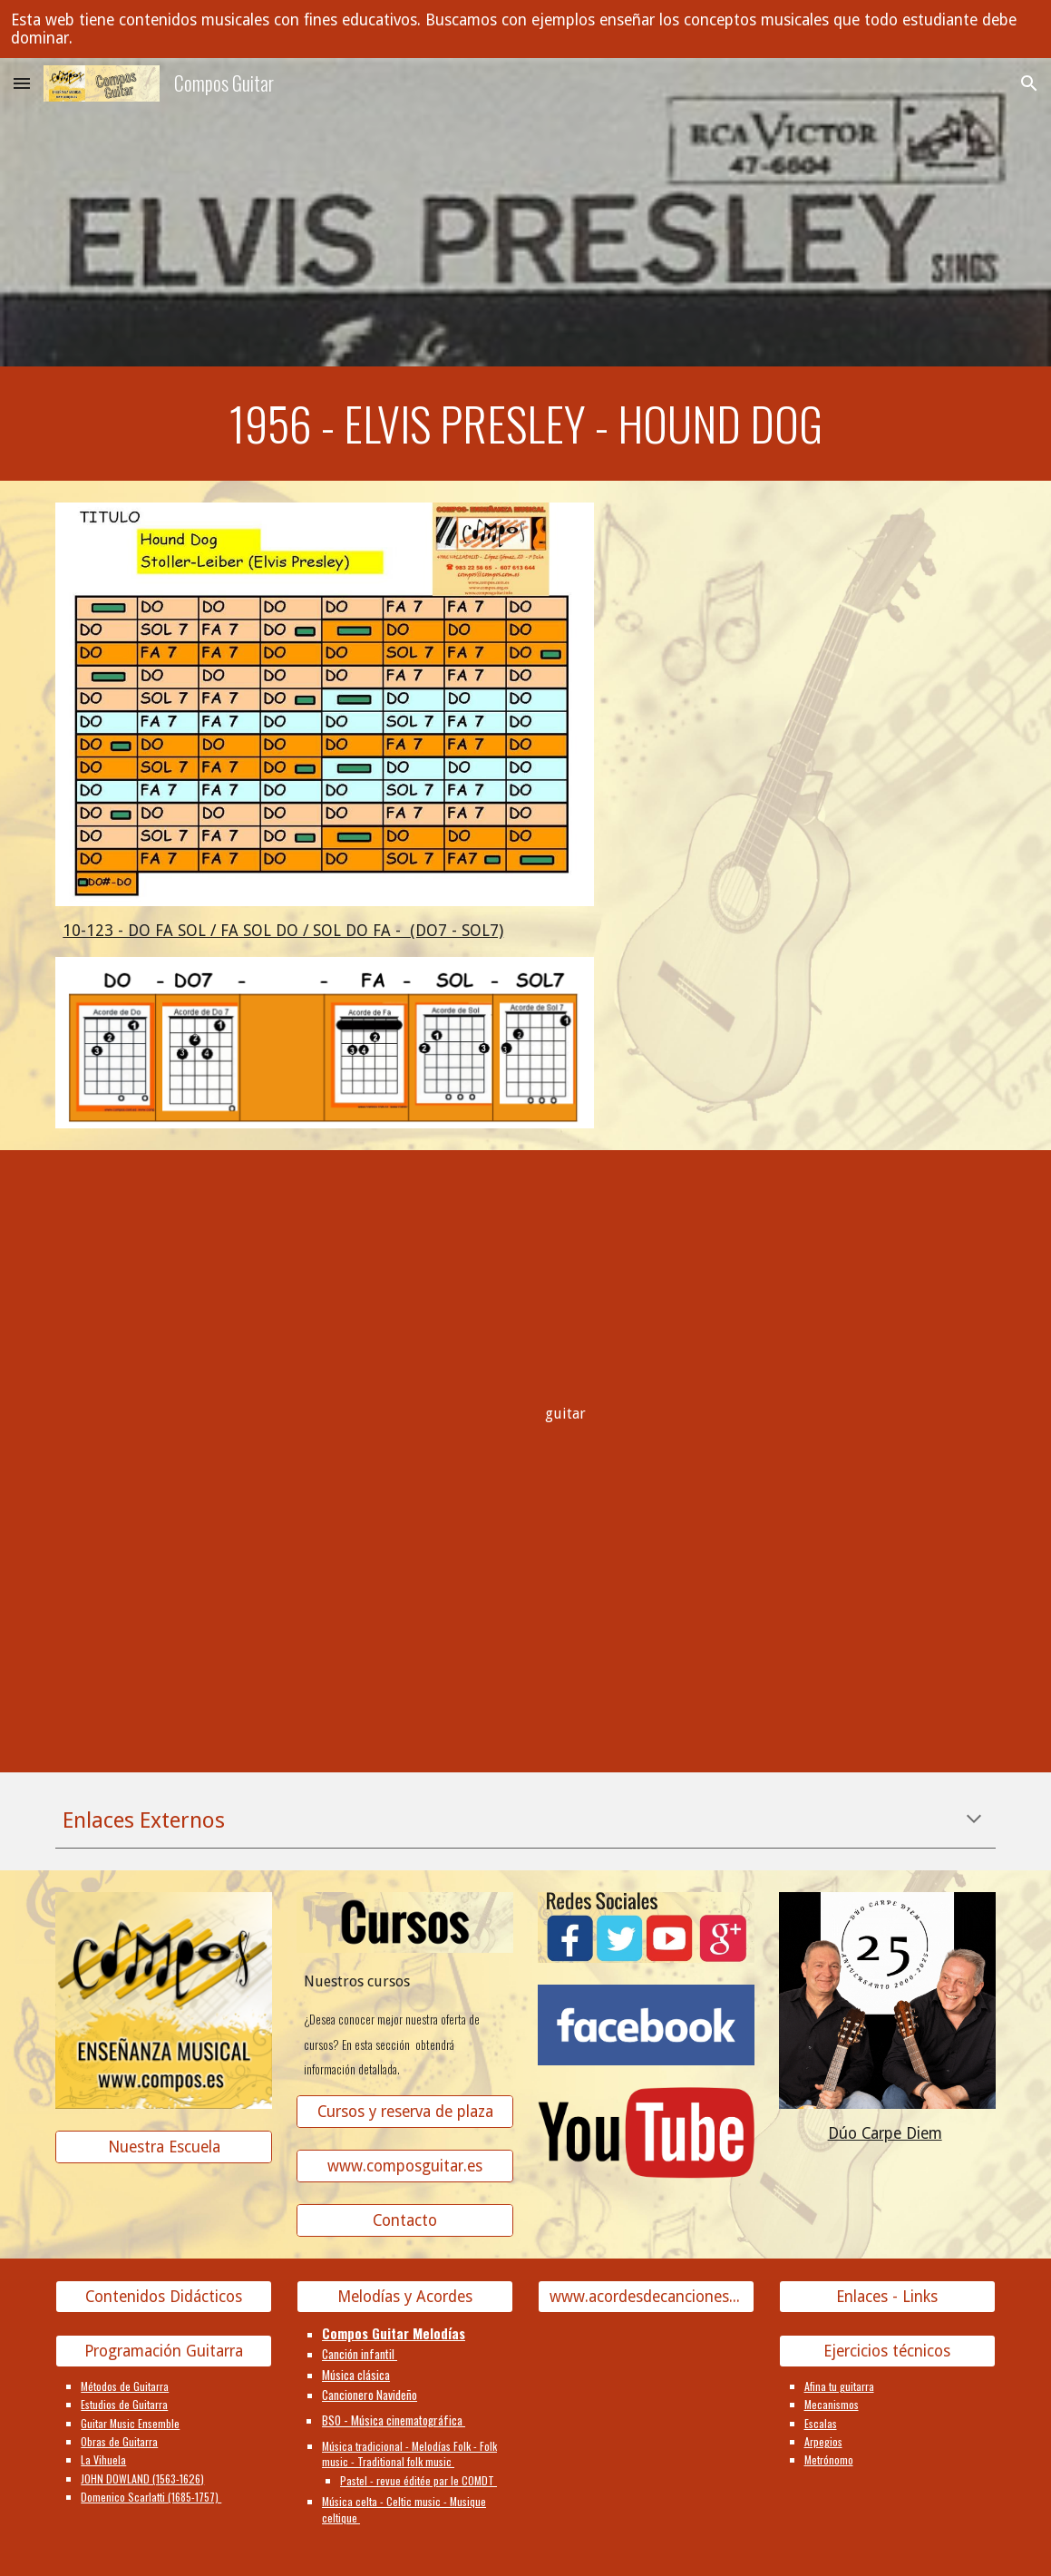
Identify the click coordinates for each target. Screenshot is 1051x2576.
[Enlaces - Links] (887, 2297)
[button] (22, 83)
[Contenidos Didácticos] (163, 2297)
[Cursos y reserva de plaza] (404, 2112)
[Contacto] (404, 2221)
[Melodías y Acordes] (404, 2297)
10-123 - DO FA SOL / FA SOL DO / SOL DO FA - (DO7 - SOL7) (283, 931)
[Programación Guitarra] (163, 2350)
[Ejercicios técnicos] (887, 2350)
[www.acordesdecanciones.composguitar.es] (646, 2297)
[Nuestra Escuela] (163, 2147)
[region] (525, 29)
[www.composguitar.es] (404, 2166)
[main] (525, 423)
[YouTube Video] (163, 1280)
